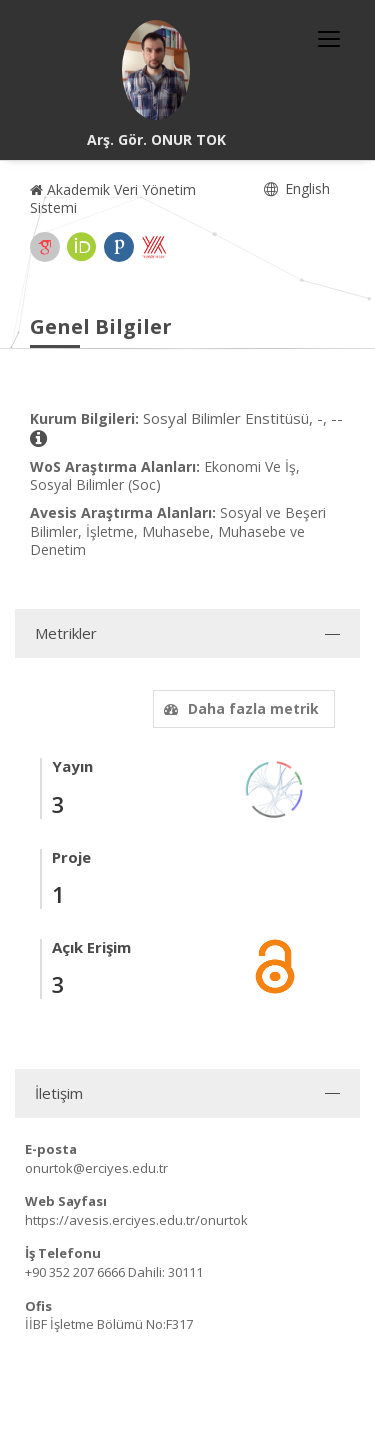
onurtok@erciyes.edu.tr (96, 1168)
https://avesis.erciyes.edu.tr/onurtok (136, 1220)
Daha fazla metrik (239, 708)
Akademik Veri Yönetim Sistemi (113, 198)
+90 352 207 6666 (75, 1272)
